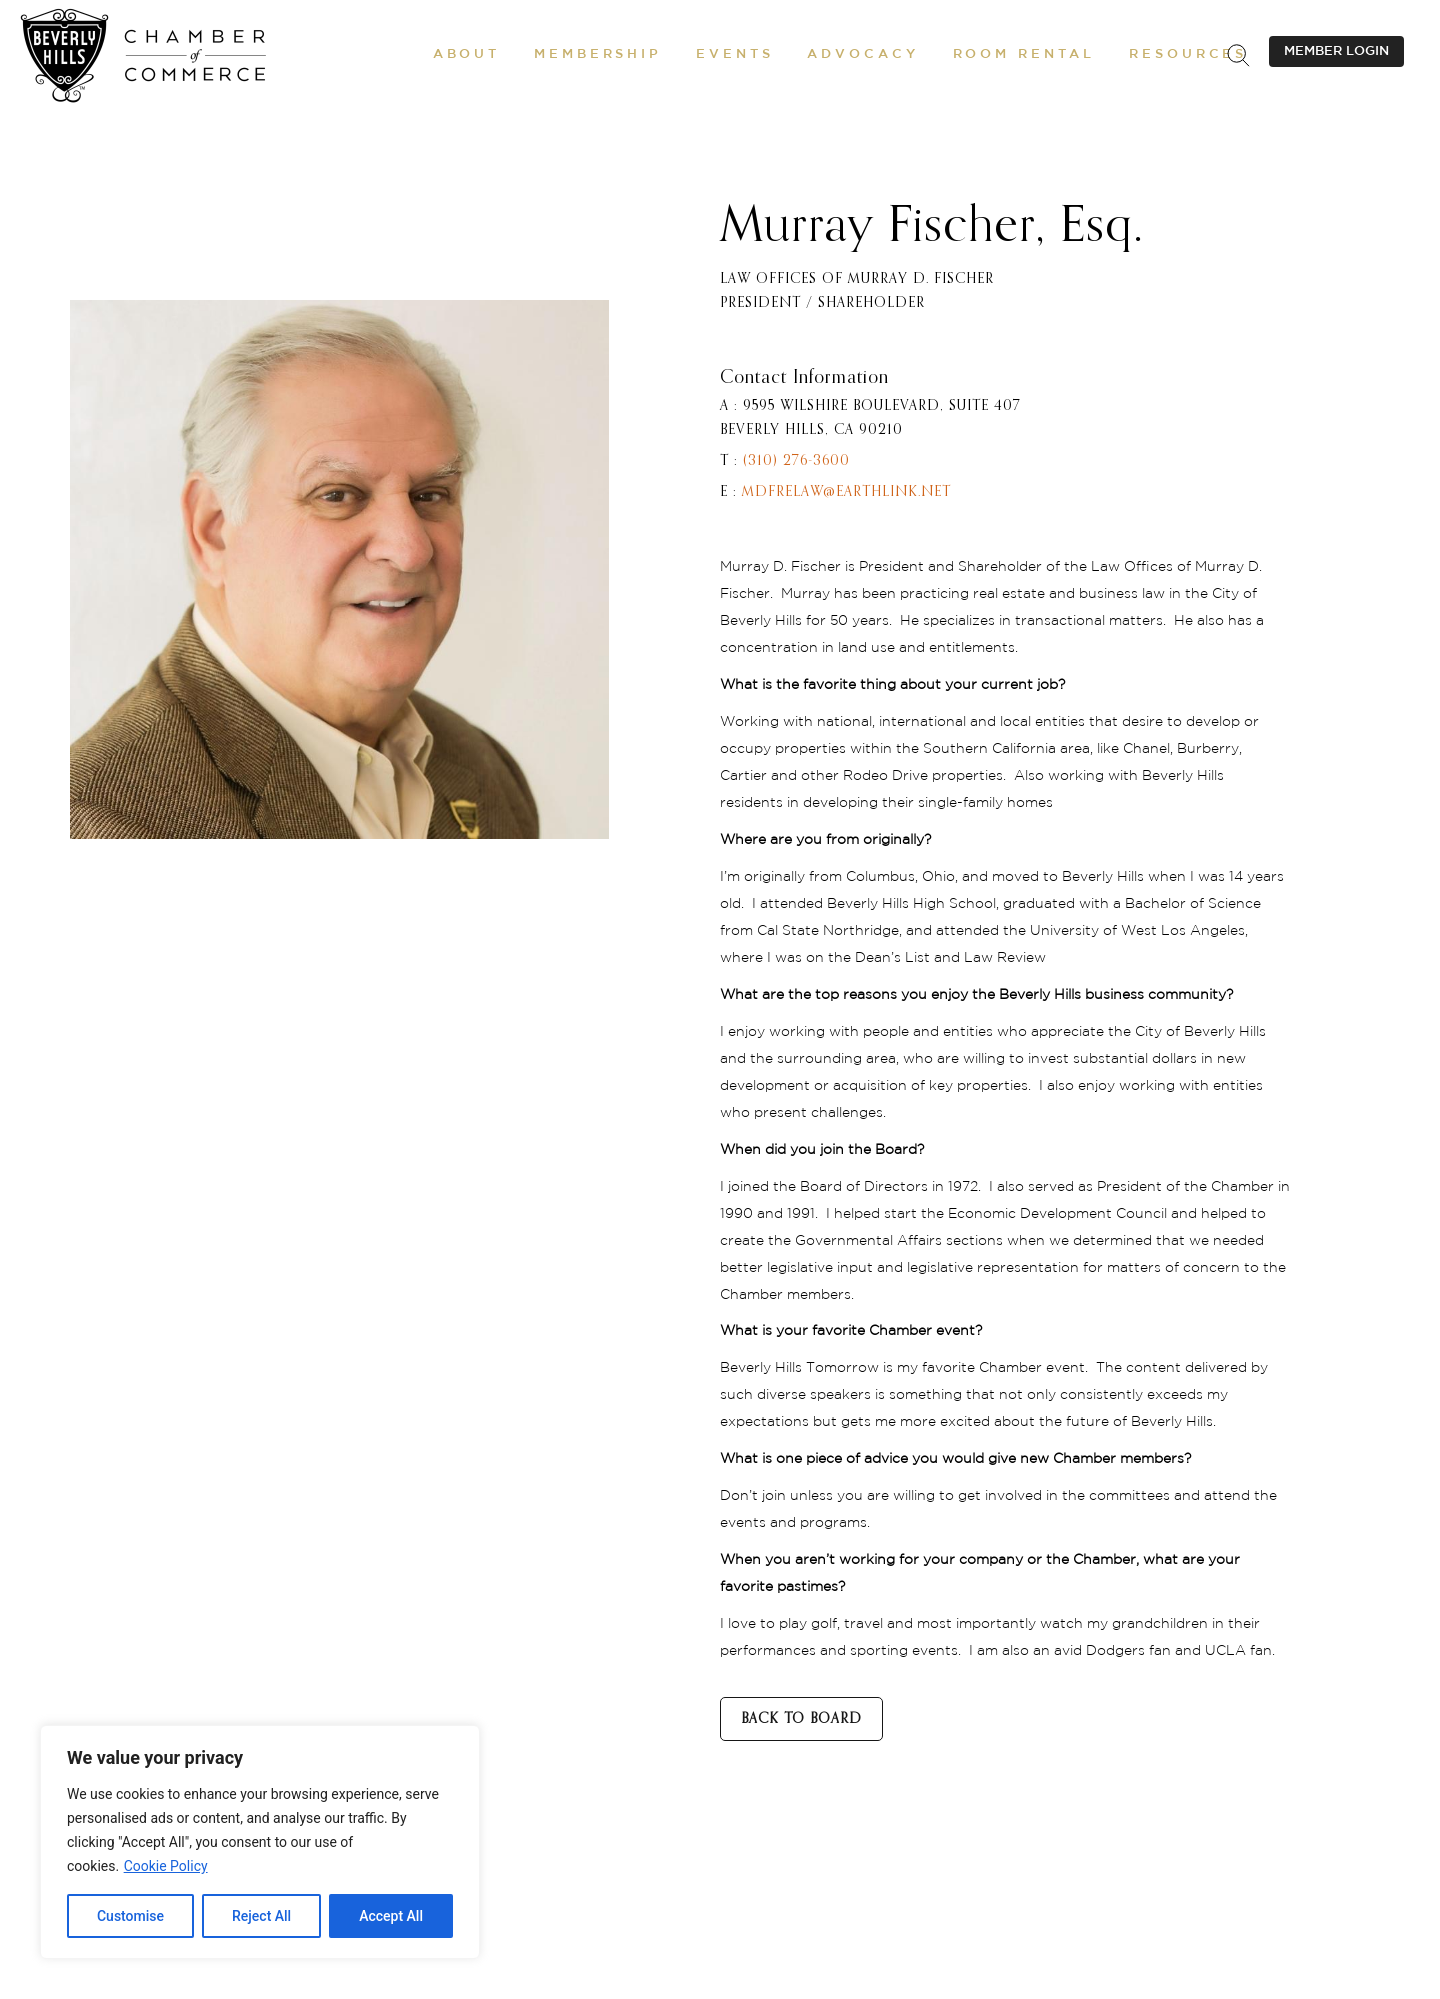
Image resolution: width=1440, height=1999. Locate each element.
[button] (466, 55)
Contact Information (804, 378)
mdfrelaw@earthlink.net (846, 492)
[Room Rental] (1024, 55)
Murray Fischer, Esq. (932, 227)
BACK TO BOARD (801, 1719)
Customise (130, 1916)
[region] (260, 1842)
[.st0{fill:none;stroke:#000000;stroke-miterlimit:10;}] (1238, 55)
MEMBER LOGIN (1336, 51)
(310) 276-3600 (796, 461)
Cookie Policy (166, 1866)
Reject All (261, 1916)
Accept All (391, 1916)
